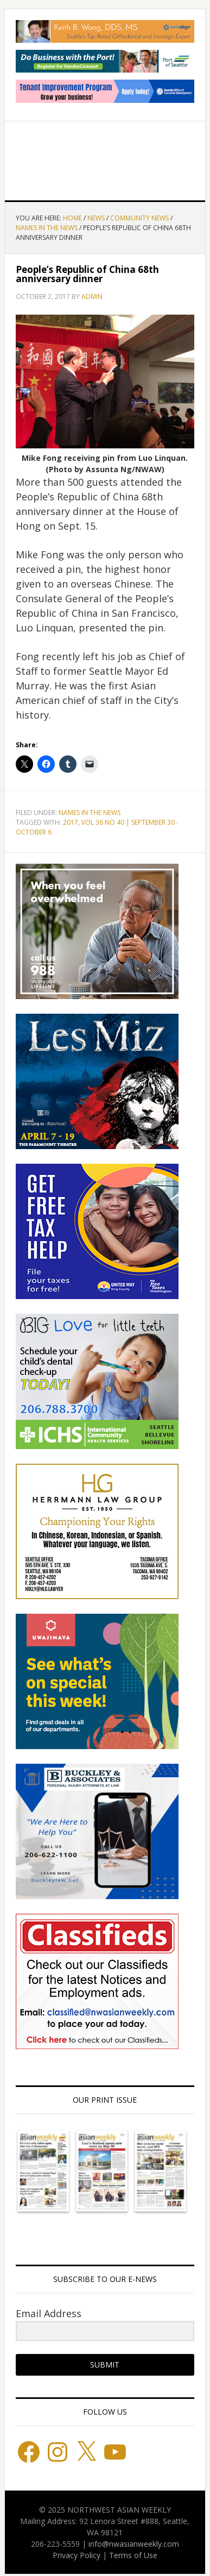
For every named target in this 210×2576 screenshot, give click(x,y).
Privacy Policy (76, 2555)
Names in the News (89, 812)
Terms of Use (133, 2555)
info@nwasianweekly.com (133, 2544)
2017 (70, 822)
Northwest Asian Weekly (105, 156)
